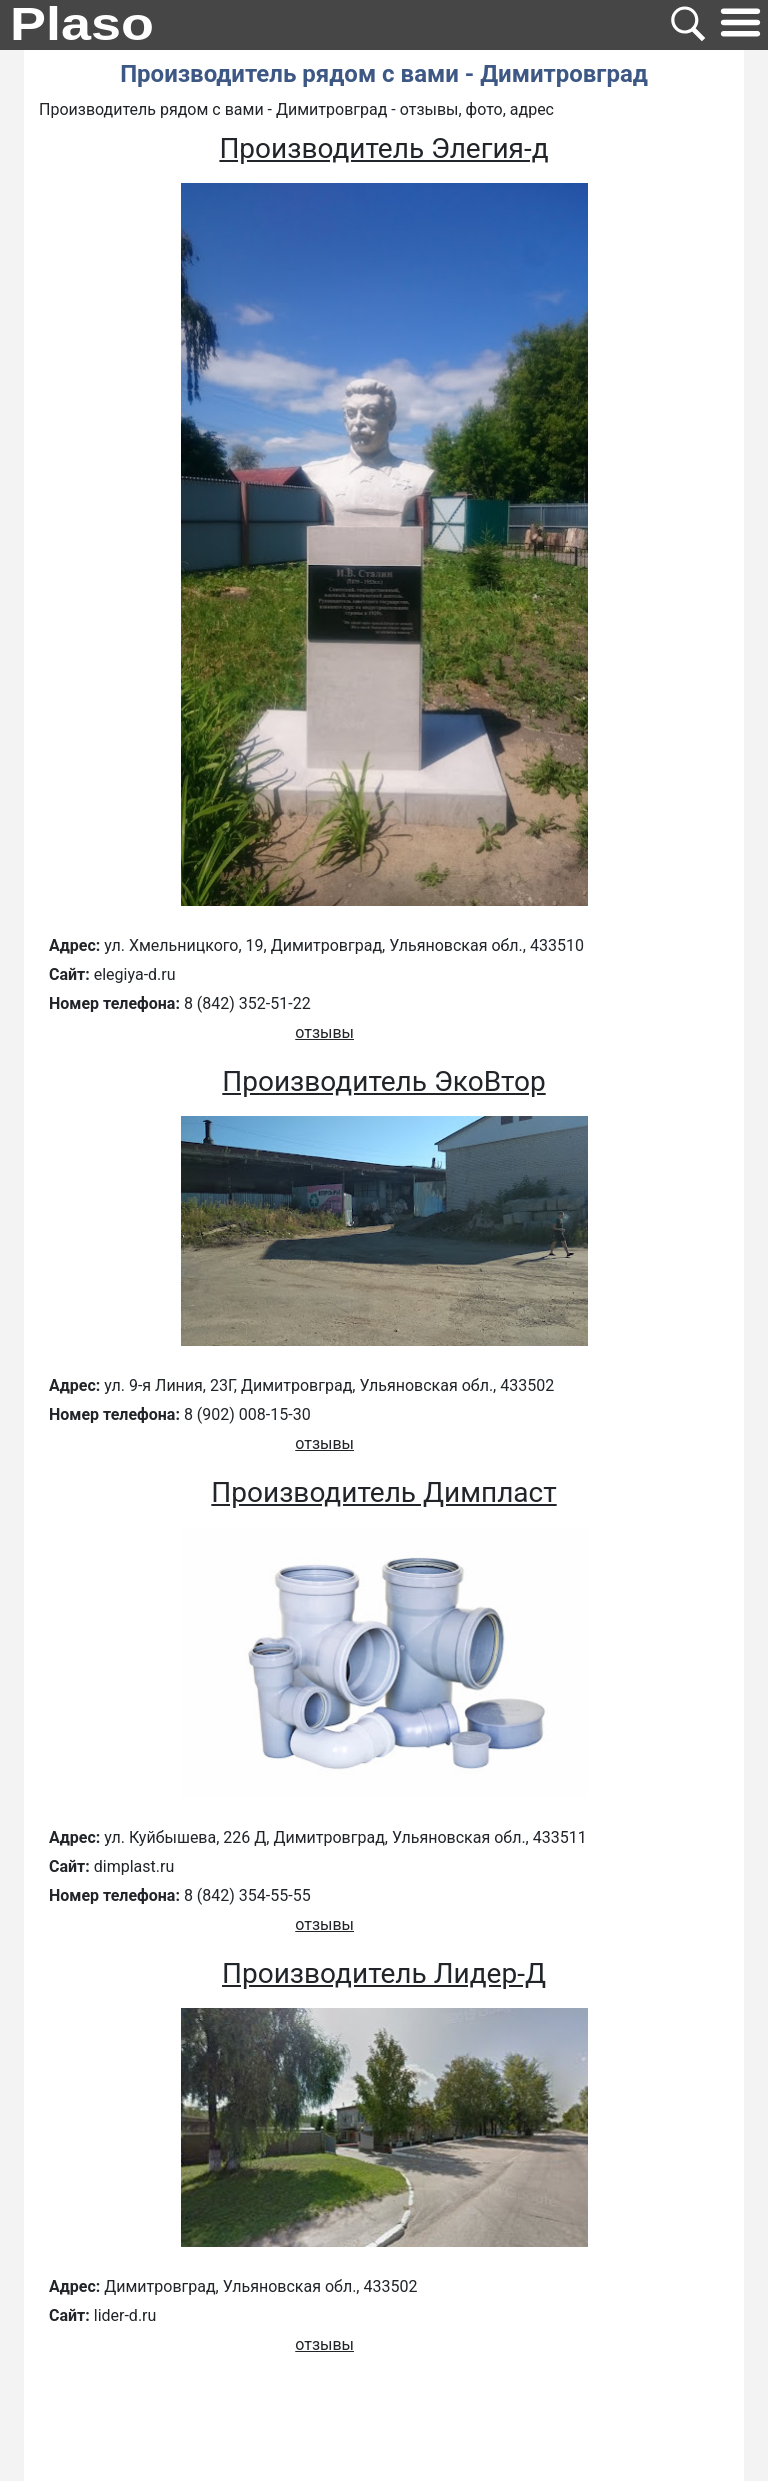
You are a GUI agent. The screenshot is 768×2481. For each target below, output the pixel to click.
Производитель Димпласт (383, 1492)
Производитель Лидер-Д (384, 1973)
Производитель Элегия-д (383, 148)
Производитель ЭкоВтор (383, 1081)
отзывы (324, 1032)
